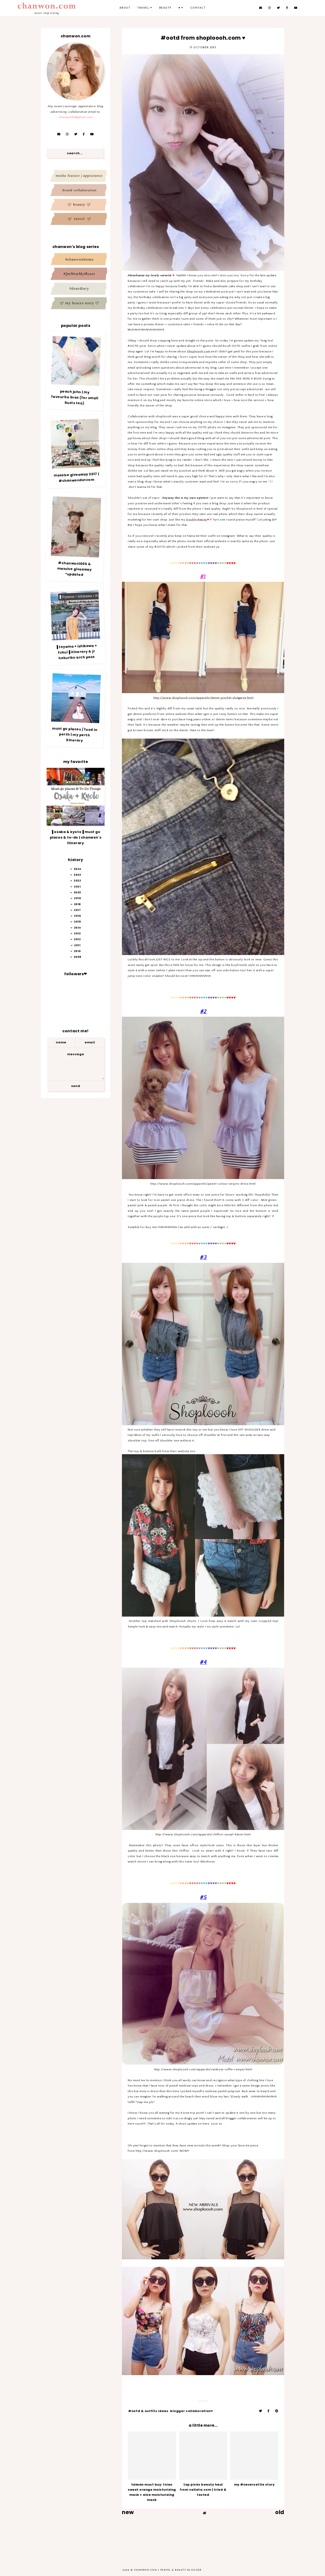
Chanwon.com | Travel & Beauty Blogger (168, 2570)
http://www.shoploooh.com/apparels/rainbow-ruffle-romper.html (203, 2069)
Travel (143, 8)
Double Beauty (196, 519)
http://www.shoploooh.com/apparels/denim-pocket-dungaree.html (203, 697)
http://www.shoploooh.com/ (157, 2150)
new (128, 2512)
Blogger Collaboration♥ (191, 2411)
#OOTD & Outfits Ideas (148, 2411)
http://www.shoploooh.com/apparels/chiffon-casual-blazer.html (203, 1834)
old (279, 2512)
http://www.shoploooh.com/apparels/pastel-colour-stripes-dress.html (203, 1183)
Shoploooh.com (198, 351)
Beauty (165, 8)
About (125, 8)
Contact (198, 8)
